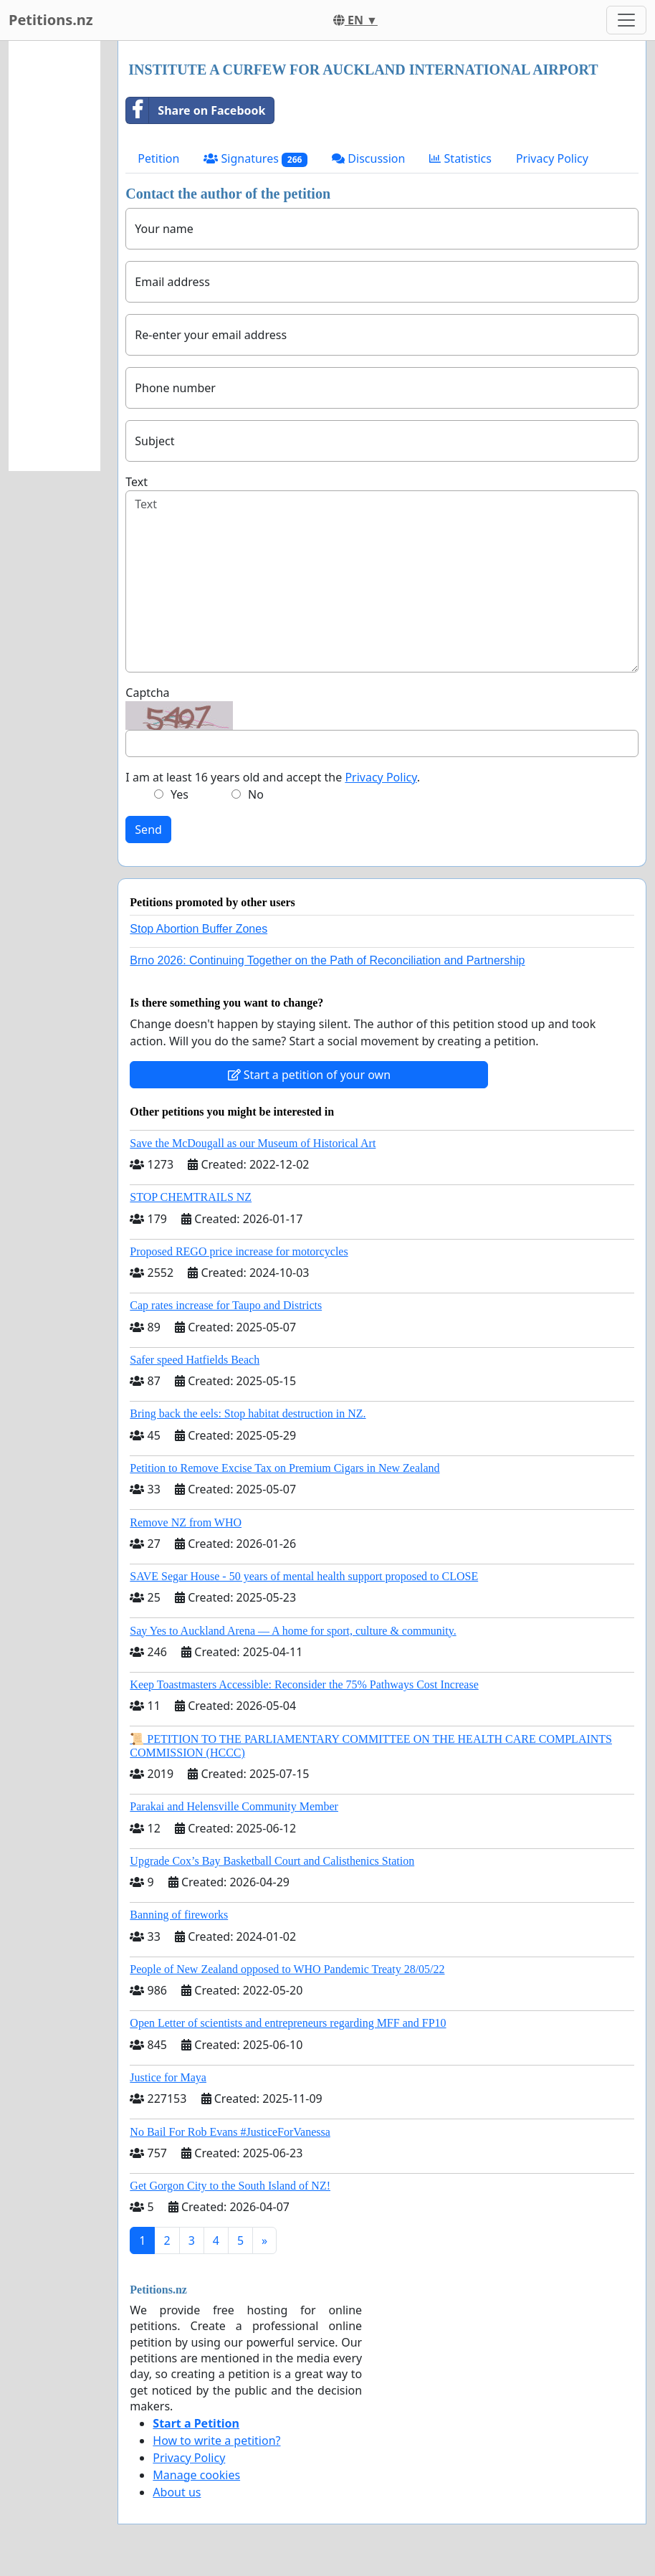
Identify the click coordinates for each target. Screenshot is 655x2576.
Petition (158, 158)
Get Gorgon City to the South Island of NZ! (230, 2186)
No (256, 794)
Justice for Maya (168, 2077)
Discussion (368, 158)
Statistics (460, 158)
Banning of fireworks (179, 1915)
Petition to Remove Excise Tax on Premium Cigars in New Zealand (284, 1468)
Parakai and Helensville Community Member (234, 1806)
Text (136, 482)
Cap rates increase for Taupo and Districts (226, 1305)
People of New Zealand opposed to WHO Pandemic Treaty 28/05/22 (287, 1969)
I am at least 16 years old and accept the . (272, 777)
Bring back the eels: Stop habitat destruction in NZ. (247, 1413)
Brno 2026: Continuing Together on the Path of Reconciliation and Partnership (327, 960)
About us (177, 2492)
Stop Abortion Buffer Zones (198, 929)
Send (148, 829)
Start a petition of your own (309, 1075)
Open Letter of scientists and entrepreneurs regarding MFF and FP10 (288, 2023)
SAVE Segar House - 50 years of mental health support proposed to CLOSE (304, 1576)
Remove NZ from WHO (186, 1522)
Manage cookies (196, 2475)
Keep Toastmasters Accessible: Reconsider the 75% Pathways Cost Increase (304, 1684)
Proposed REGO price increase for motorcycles (239, 1251)
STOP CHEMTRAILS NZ (191, 1197)
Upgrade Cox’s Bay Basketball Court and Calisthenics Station (272, 1861)
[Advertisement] (54, 256)
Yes (179, 794)
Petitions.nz (51, 19)
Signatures (255, 159)
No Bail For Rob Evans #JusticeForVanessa (230, 2132)
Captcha (147, 692)
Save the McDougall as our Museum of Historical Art (253, 1143)
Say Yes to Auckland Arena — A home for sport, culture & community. (293, 1631)
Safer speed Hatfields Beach (194, 1360)
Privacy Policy (552, 158)
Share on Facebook (195, 110)
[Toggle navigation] (626, 20)
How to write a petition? (216, 2440)
